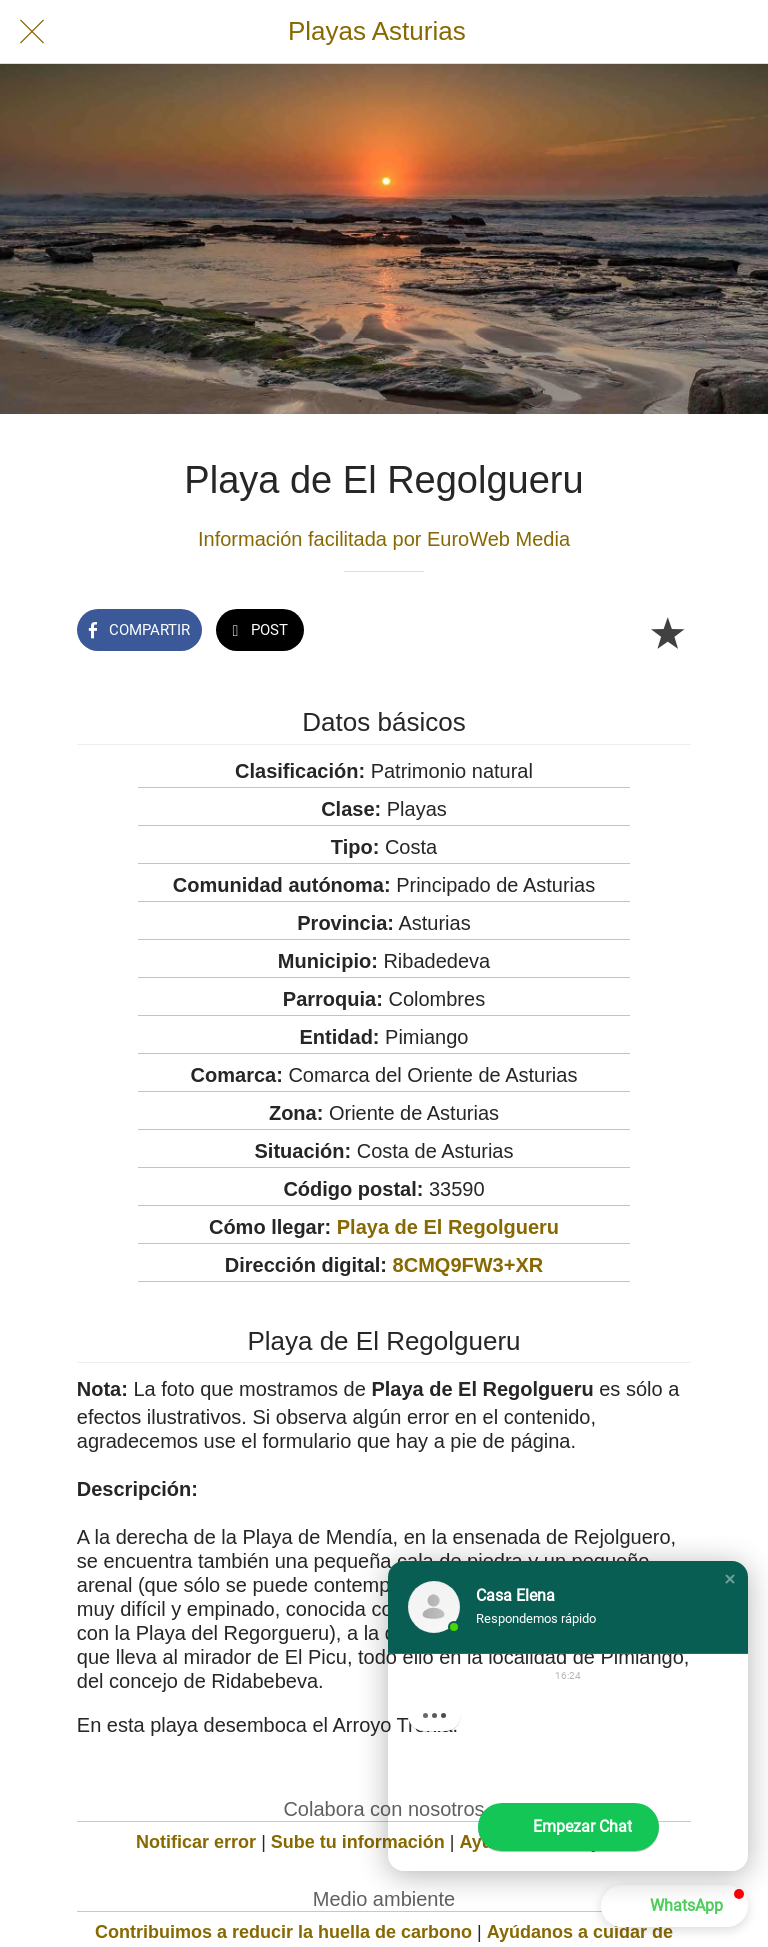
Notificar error (196, 1842)
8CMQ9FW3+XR (468, 1265)
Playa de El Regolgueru (448, 1227)
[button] (730, 1579)
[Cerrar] (32, 32)
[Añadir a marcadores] (667, 632)
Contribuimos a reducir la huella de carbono (283, 1932)
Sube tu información (358, 1842)
